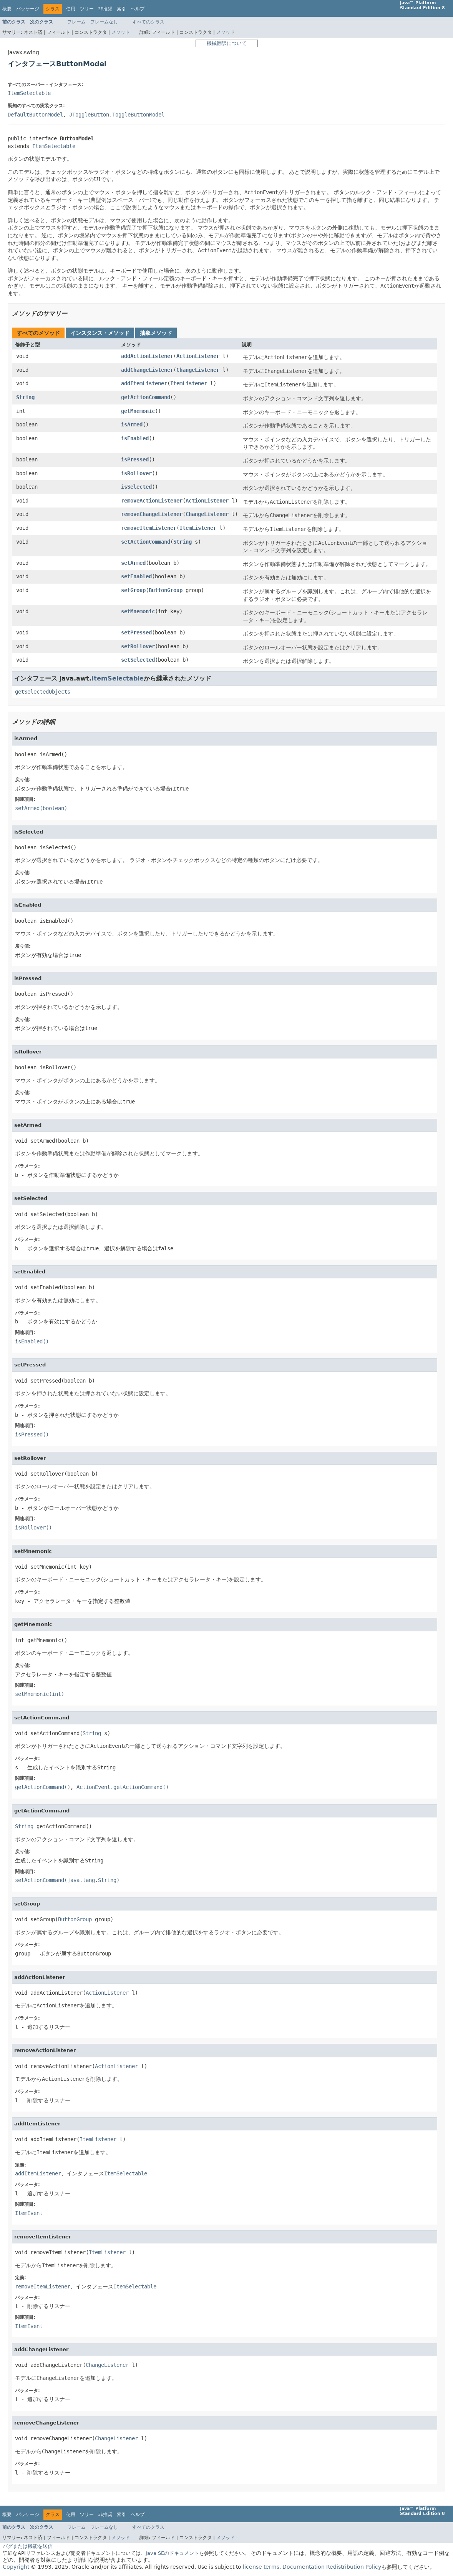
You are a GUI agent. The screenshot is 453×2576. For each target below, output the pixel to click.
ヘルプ (137, 9)
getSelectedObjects (42, 692)
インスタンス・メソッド (99, 333)
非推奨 (105, 9)
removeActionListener (152, 501)
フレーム (76, 22)
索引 (121, 9)
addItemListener (144, 383)
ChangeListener (197, 370)
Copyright (16, 2567)
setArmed (133, 563)
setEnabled (136, 576)
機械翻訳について (227, 43)
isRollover (136, 473)
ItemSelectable (29, 93)
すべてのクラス (148, 22)
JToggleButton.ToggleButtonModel (116, 114)
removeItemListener (148, 528)
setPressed (136, 632)
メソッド (120, 32)
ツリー (87, 9)
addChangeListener (147, 370)
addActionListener (147, 356)
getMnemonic (138, 411)
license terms (261, 2567)
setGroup (133, 590)
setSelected (138, 660)
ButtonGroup (166, 590)
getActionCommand (145, 397)
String (25, 397)
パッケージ (27, 9)
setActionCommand (145, 542)
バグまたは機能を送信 (28, 2546)
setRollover (138, 646)
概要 (7, 9)
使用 (70, 9)
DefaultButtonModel (35, 114)
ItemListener (188, 383)
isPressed (135, 459)
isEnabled (135, 438)
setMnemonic (138, 611)
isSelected (136, 487)
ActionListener (197, 356)
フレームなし (104, 22)
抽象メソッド (156, 333)
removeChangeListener (152, 514)
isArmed (132, 424)
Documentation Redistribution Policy (331, 2567)
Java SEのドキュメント (172, 2553)
